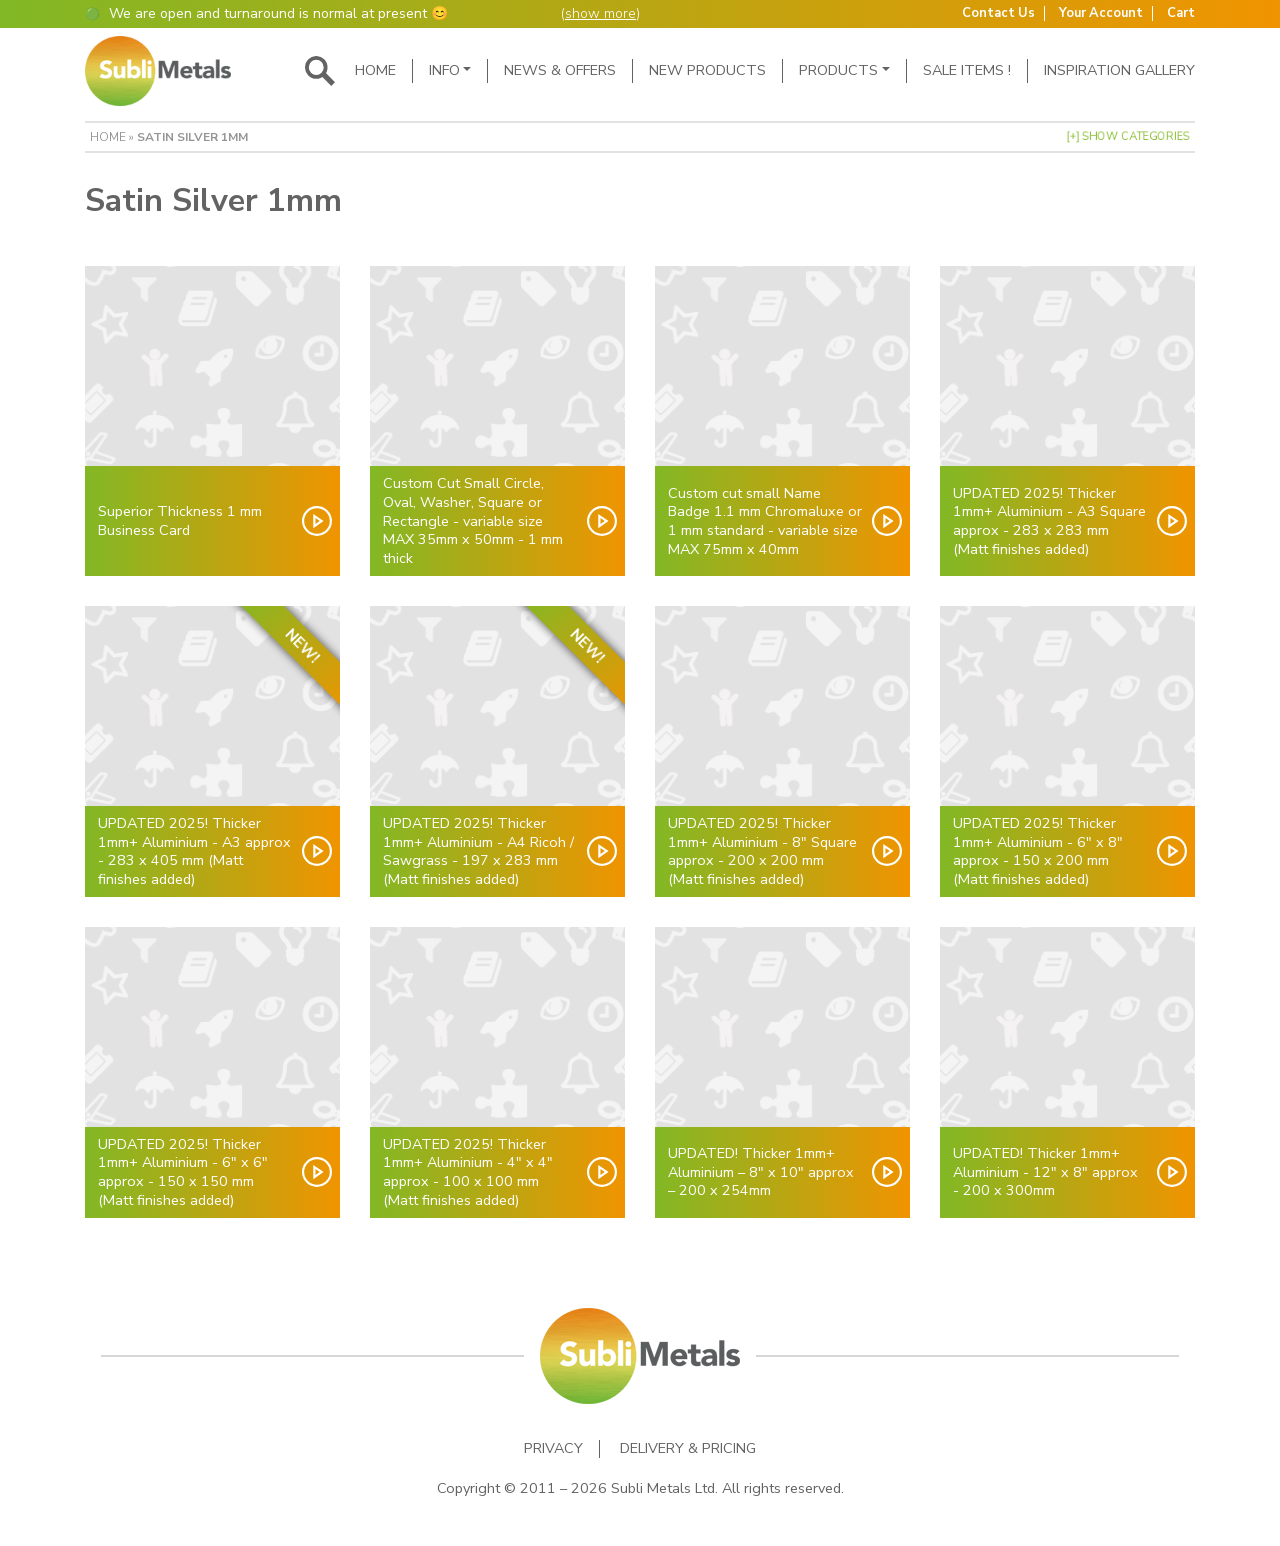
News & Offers (560, 70)
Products (838, 70)
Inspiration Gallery (1119, 70)
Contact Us (998, 13)
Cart (1181, 13)
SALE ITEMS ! (967, 70)
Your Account (1101, 13)
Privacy (553, 1448)
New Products (707, 70)
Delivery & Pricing (688, 1448)
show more (600, 13)
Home (375, 70)
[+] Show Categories (1128, 136)
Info (444, 70)
